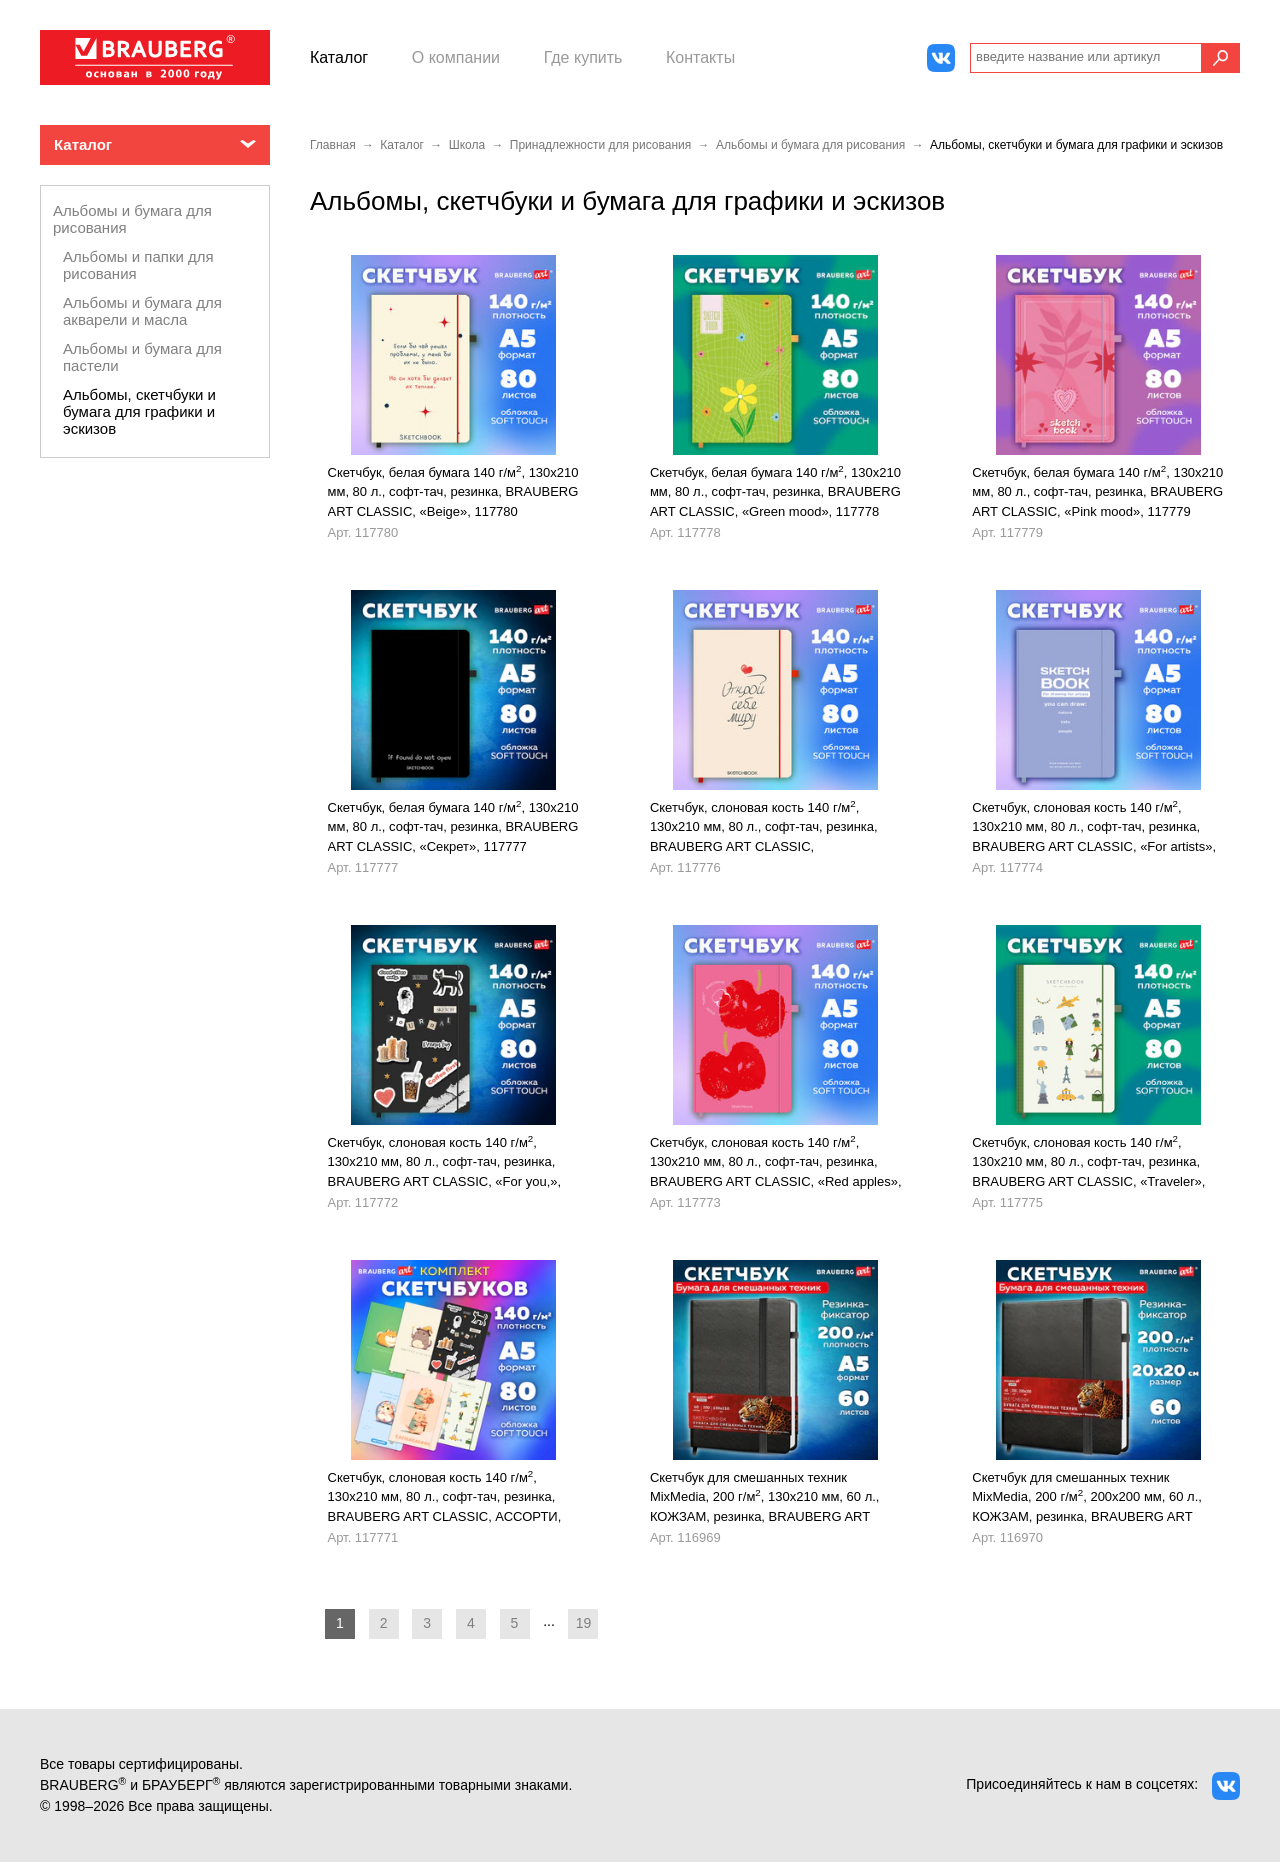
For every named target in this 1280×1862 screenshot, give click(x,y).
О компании (456, 57)
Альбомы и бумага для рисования (810, 145)
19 (584, 1623)
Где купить (583, 57)
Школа (467, 145)
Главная (333, 145)
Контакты (700, 57)
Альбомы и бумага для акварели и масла (142, 311)
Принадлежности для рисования (600, 145)
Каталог (339, 57)
